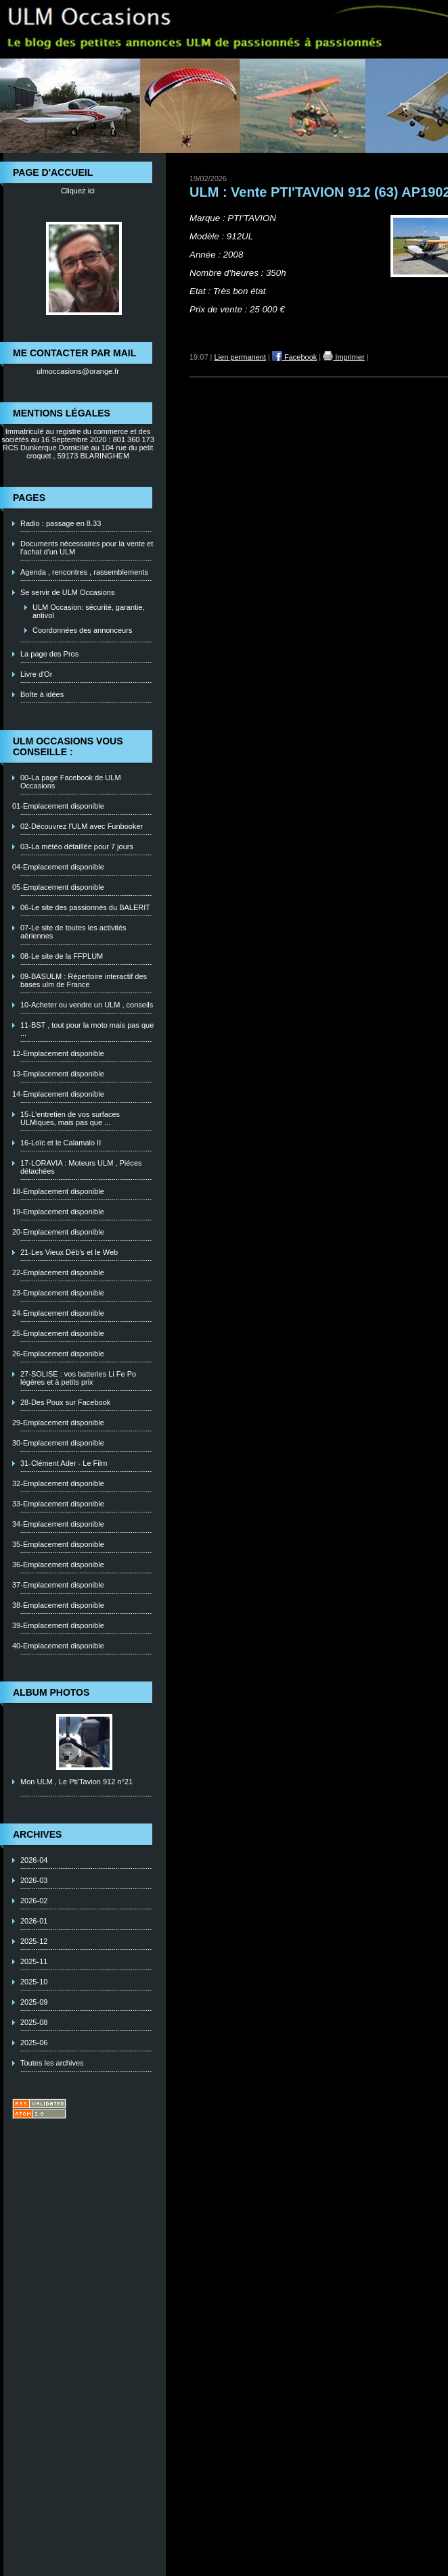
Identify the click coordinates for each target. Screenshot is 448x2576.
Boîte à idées (42, 694)
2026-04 (33, 1860)
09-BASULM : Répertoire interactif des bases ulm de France (83, 980)
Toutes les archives (52, 2063)
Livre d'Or (36, 674)
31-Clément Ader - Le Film (63, 1463)
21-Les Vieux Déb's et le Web (69, 1252)
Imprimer (343, 357)
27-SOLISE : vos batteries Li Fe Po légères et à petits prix (78, 1378)
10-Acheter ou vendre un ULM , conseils (86, 1005)
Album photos (51, 1692)
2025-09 (33, 2002)
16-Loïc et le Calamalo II (60, 1143)
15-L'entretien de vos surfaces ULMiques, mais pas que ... (70, 1118)
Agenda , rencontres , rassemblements (84, 572)
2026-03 (33, 1880)
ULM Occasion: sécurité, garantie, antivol (88, 611)
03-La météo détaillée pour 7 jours (76, 846)
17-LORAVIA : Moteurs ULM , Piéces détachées (81, 1167)
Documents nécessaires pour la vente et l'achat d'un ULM (86, 548)
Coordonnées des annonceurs (82, 630)
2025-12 (33, 1941)
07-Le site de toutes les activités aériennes (73, 932)
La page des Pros (49, 654)
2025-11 (33, 1961)
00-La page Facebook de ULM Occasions (70, 781)
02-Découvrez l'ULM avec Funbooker (81, 826)
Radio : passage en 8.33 (60, 523)
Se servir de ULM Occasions (67, 592)
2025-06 (33, 2042)
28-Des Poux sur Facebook (65, 1402)
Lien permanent (240, 357)
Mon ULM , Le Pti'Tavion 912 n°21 (76, 1782)
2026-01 (33, 1921)
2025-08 (33, 2022)
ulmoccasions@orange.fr (78, 371)
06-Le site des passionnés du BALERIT (85, 907)
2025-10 (33, 1982)
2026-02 (33, 1901)
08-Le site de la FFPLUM (61, 956)
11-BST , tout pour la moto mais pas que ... (87, 1029)
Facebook (294, 357)
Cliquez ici (78, 191)
